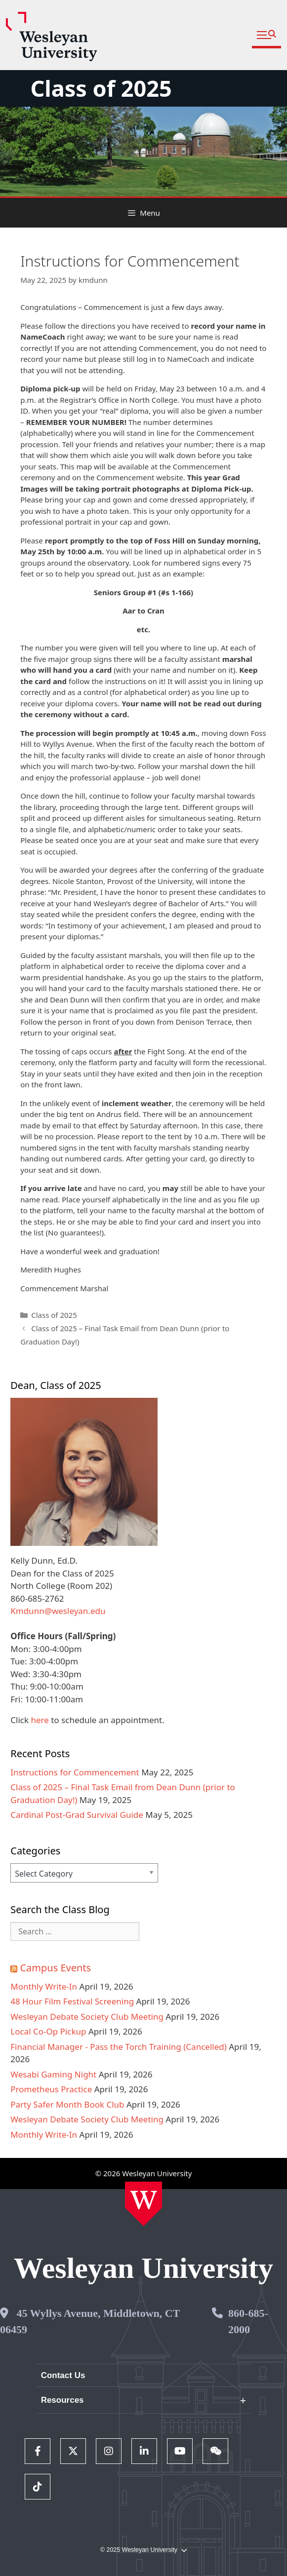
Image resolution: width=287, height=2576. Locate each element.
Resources (62, 2400)
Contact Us (63, 2375)
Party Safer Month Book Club (67, 2104)
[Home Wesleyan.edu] (143, 2204)
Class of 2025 (100, 88)
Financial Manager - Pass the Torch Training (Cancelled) (118, 2046)
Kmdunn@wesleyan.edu (57, 1610)
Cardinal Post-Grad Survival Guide (76, 1814)
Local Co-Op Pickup (48, 2031)
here (39, 1720)
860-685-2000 (248, 2321)
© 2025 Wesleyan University (143, 2550)
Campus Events (55, 1967)
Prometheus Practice (51, 2089)
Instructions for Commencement (74, 1772)
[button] (266, 35)
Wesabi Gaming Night (53, 2074)
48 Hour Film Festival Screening (72, 2001)
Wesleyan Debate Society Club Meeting (87, 2016)
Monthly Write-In (43, 1986)
